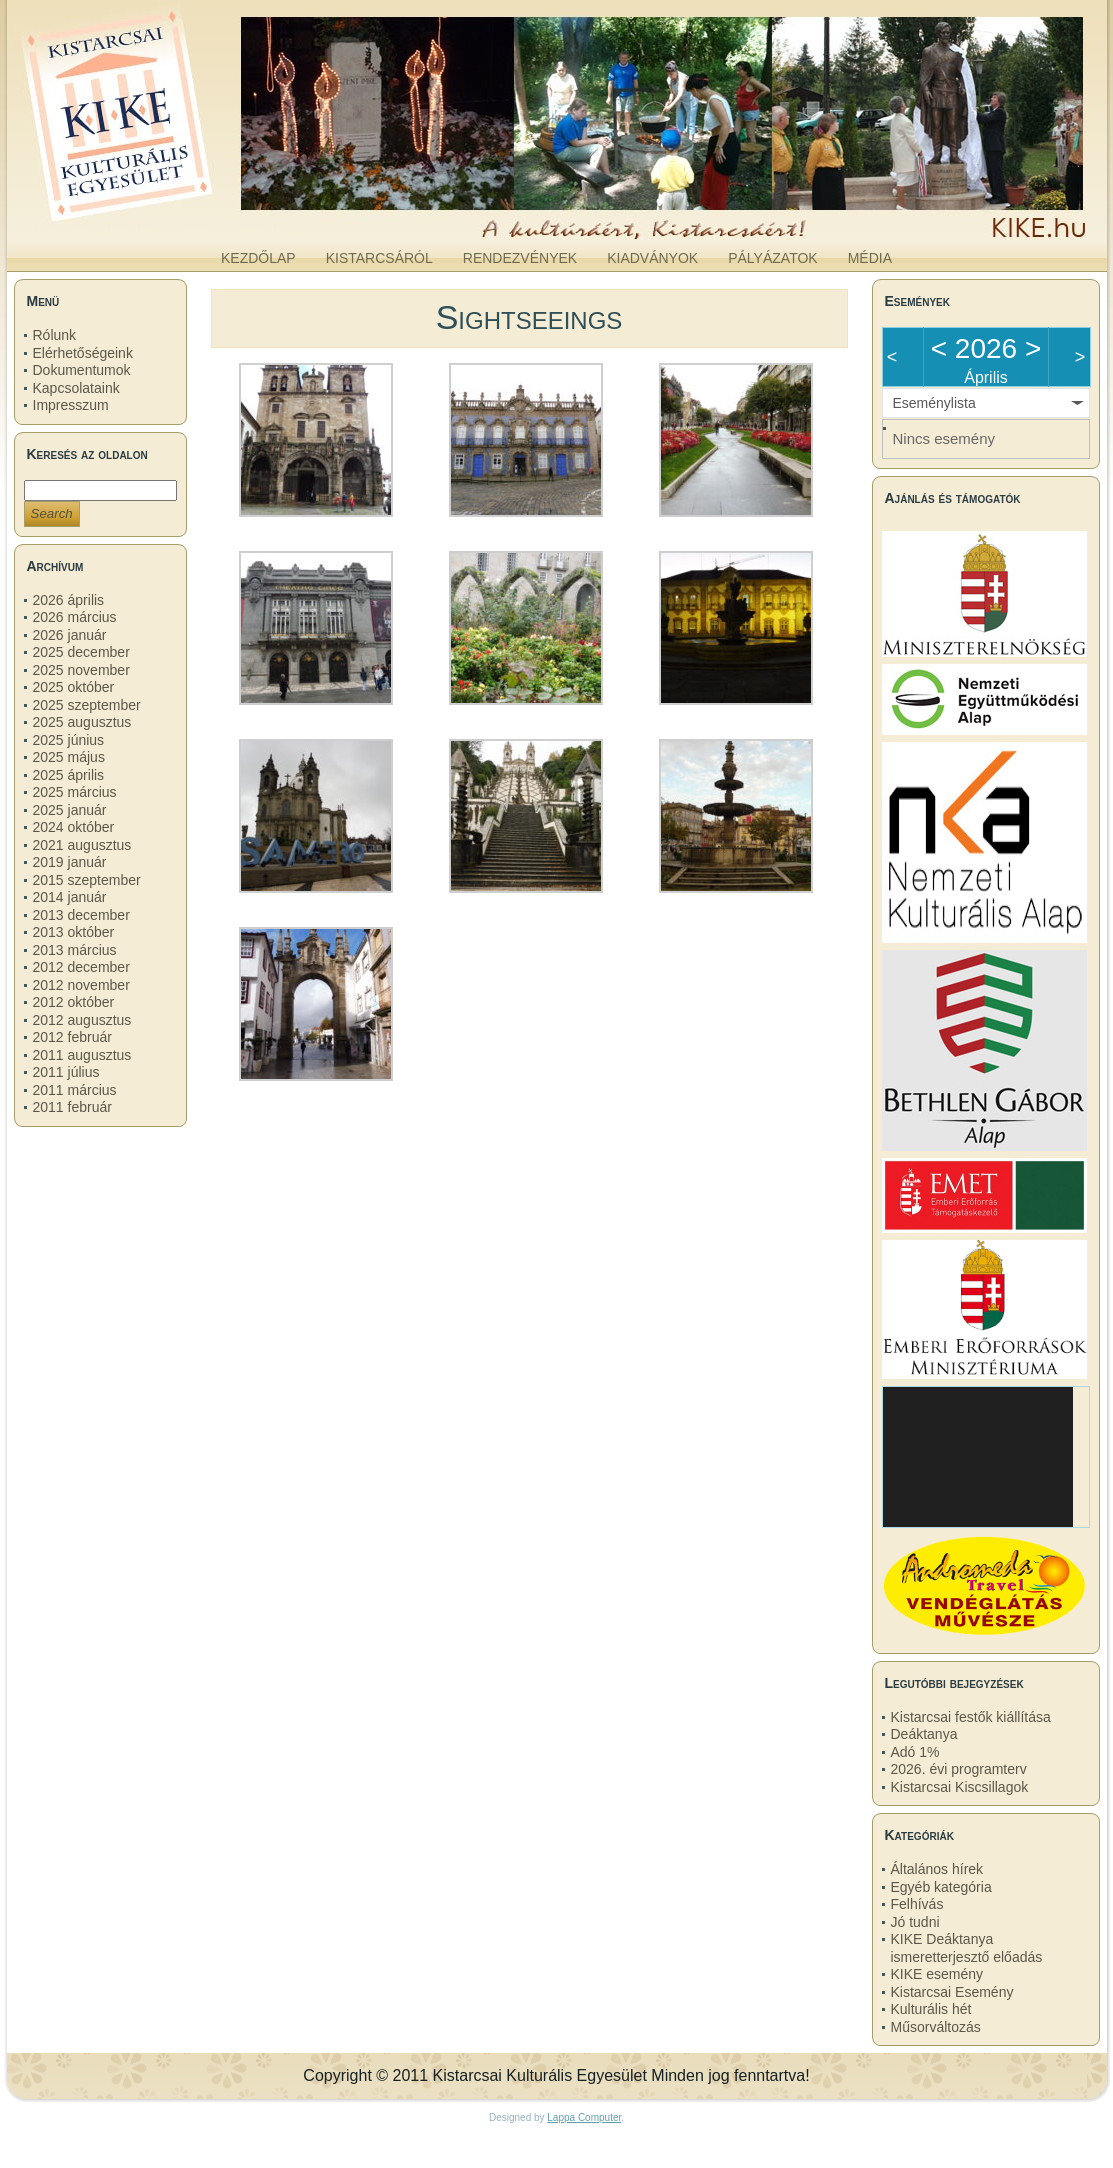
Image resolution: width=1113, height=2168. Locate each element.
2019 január (70, 862)
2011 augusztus (82, 1055)
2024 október (74, 827)
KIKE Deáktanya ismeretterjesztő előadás (967, 1948)
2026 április (69, 600)
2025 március (75, 792)
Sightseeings (529, 317)
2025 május (69, 757)
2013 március (75, 950)
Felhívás (917, 1904)
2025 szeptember (87, 705)
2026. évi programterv (959, 1769)
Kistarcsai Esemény (952, 1992)
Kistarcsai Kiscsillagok (960, 1787)
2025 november (81, 670)
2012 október (74, 1002)
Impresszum (71, 405)
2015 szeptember (87, 880)
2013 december (81, 915)
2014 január (70, 897)
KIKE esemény (937, 1974)
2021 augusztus (82, 845)
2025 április (69, 775)
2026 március (75, 617)
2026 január (70, 635)
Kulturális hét (931, 2009)
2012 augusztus (82, 1020)
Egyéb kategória (941, 1887)
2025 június (69, 740)
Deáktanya (924, 1734)
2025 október (74, 687)
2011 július (66, 1072)
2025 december (81, 652)
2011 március (75, 1090)
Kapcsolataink (76, 388)
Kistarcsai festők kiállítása (971, 1717)
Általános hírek (937, 1869)
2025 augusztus (82, 722)
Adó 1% (915, 1752)
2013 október (74, 932)
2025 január (70, 810)
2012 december (81, 967)
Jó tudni (915, 1922)
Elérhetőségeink (83, 353)
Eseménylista (934, 403)
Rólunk (55, 335)
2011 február (72, 1107)
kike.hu (170, 219)
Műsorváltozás (936, 2027)
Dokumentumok (82, 370)
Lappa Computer (584, 2117)
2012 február (72, 1037)
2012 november (81, 985)
